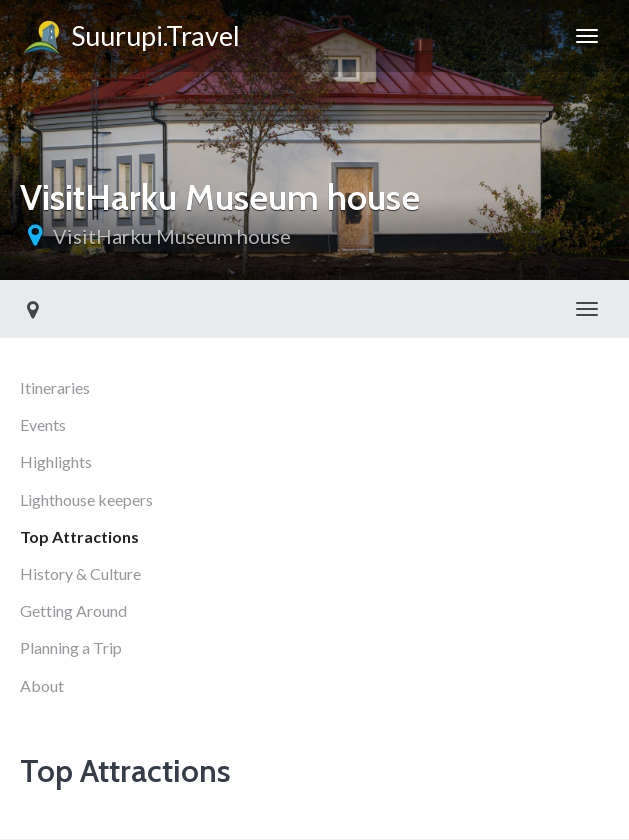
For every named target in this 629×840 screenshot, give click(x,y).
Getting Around (73, 610)
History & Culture (80, 573)
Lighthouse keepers (86, 499)
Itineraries (55, 387)
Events (43, 424)
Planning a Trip (71, 647)
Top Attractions (79, 536)
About (42, 685)
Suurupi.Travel (130, 39)
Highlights (56, 461)
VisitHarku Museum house (172, 236)
